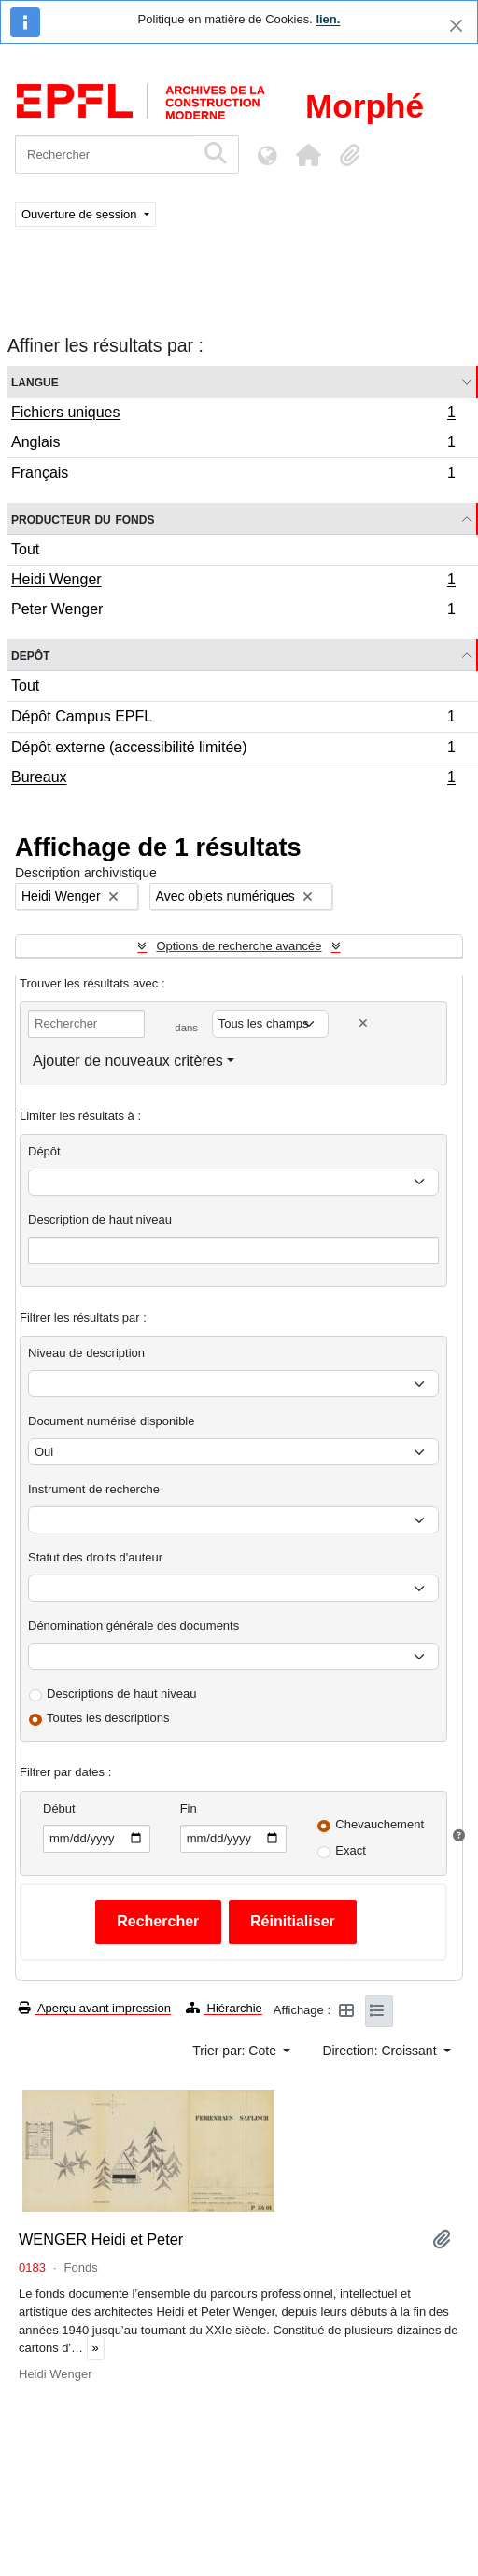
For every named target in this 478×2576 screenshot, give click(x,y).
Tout (25, 549)
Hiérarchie (224, 2008)
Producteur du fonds (82, 518)
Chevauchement (379, 1824)
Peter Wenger (233, 611)
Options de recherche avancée (238, 946)
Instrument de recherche (94, 1489)
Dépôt (44, 1151)
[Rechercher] (105, 154)
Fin (188, 1808)
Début (59, 1808)
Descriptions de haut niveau (121, 1694)
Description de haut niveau (100, 1219)
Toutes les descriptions (108, 1718)
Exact (350, 1850)
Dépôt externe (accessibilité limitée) (233, 749)
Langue (35, 381)
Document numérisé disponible (111, 1421)
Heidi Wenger (233, 581)
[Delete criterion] (363, 1023)
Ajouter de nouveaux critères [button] (128, 1061)
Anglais (233, 444)
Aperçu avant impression (95, 2008)
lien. (328, 19)
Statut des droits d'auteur (95, 1557)
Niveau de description (86, 1353)
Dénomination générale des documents (133, 1625)
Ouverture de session (80, 214)
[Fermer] (456, 25)
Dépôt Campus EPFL (233, 719)
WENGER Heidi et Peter (101, 2239)
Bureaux (233, 779)
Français (233, 475)
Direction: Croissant (381, 2050)
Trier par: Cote (236, 2050)
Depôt (30, 655)
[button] (308, 155)
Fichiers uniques (233, 414)
